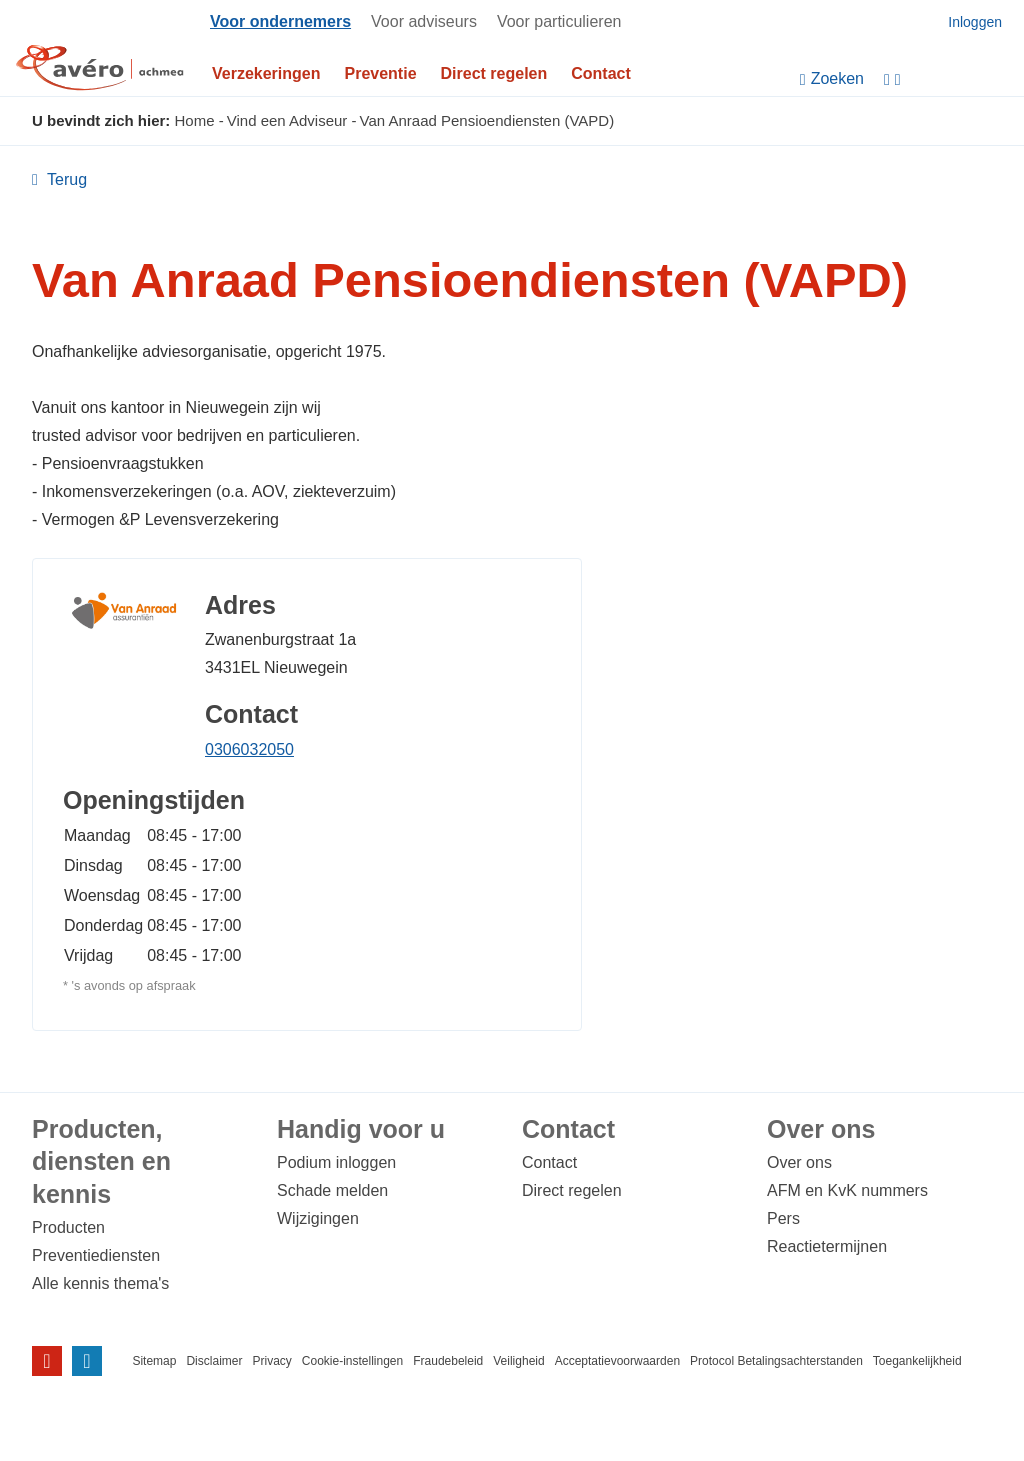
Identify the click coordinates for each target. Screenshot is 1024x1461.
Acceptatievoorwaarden (617, 1361)
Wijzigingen (318, 1218)
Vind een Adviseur (287, 120)
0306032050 (249, 749)
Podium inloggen (336, 1162)
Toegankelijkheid (917, 1361)
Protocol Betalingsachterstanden (776, 1361)
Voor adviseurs (424, 21)
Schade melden (332, 1190)
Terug (65, 180)
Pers (783, 1218)
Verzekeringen (266, 73)
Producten (68, 1227)
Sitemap (154, 1361)
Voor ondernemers (280, 21)
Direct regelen (494, 73)
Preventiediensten (96, 1255)
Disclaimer (214, 1361)
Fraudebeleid (448, 1361)
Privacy (271, 1361)
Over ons (799, 1162)
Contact (601, 73)
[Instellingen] (949, 79)
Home (195, 120)
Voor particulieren (559, 21)
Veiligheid (518, 1361)
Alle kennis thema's (100, 1283)
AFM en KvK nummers (847, 1190)
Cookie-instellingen (352, 1361)
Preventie (381, 73)
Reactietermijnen (827, 1246)
